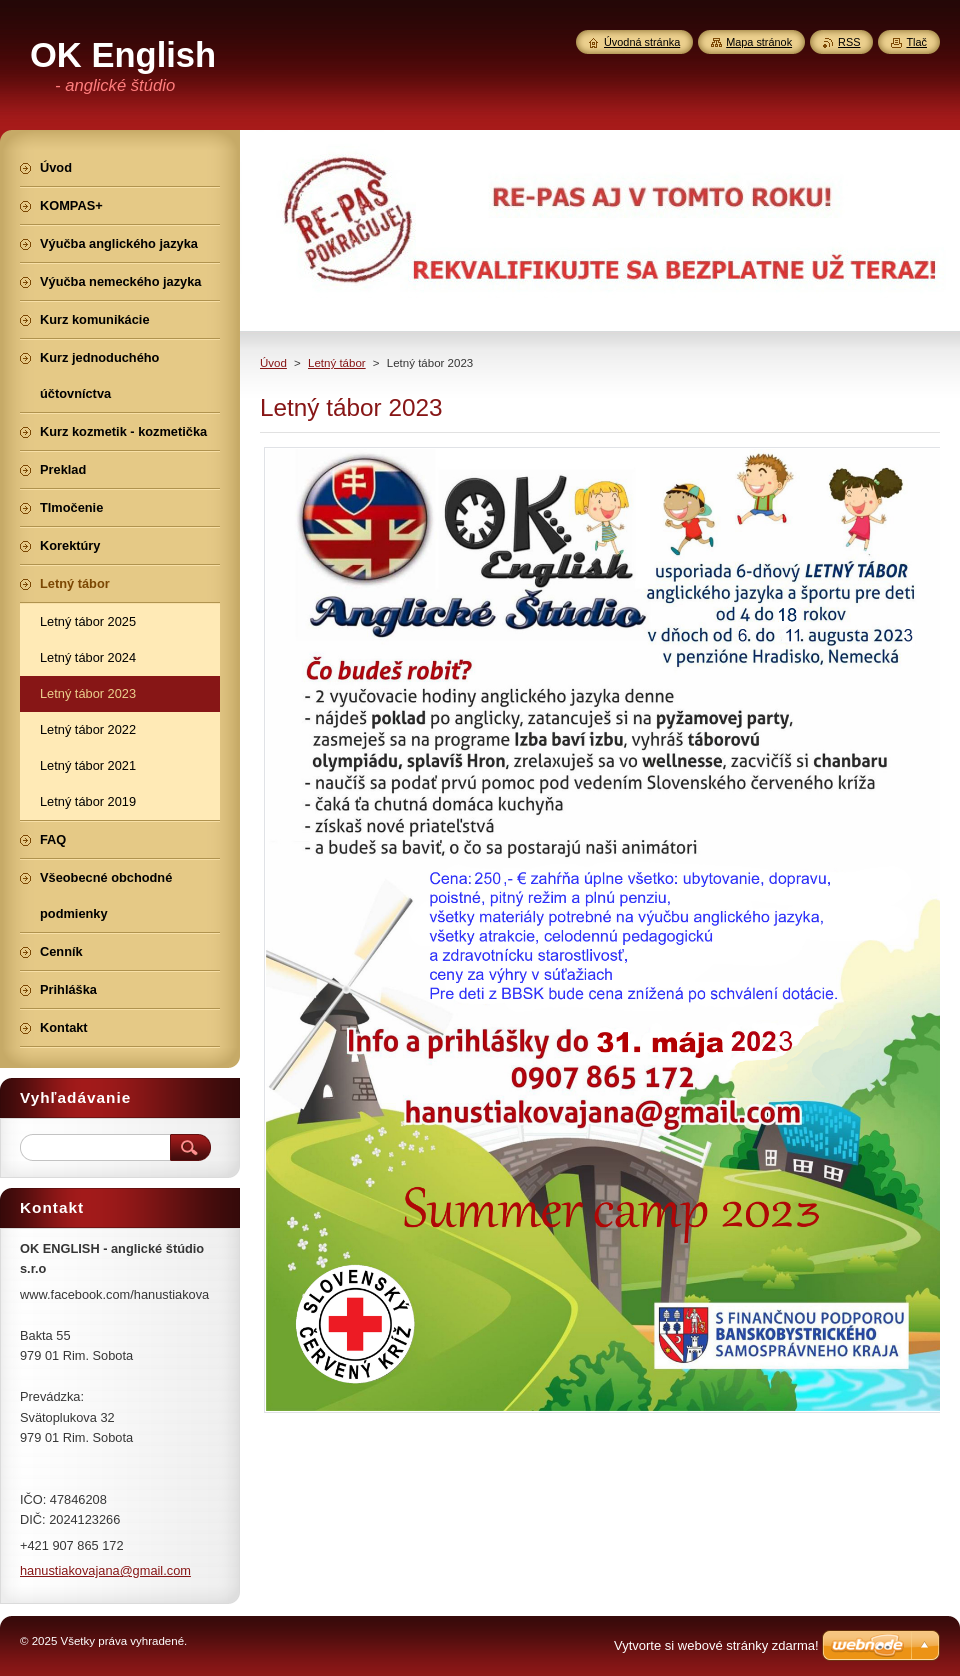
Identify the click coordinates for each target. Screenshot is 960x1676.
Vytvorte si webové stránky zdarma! (716, 1645)
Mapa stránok (759, 42)
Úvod (273, 363)
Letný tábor (337, 363)
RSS (849, 42)
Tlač (916, 42)
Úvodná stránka (642, 42)
